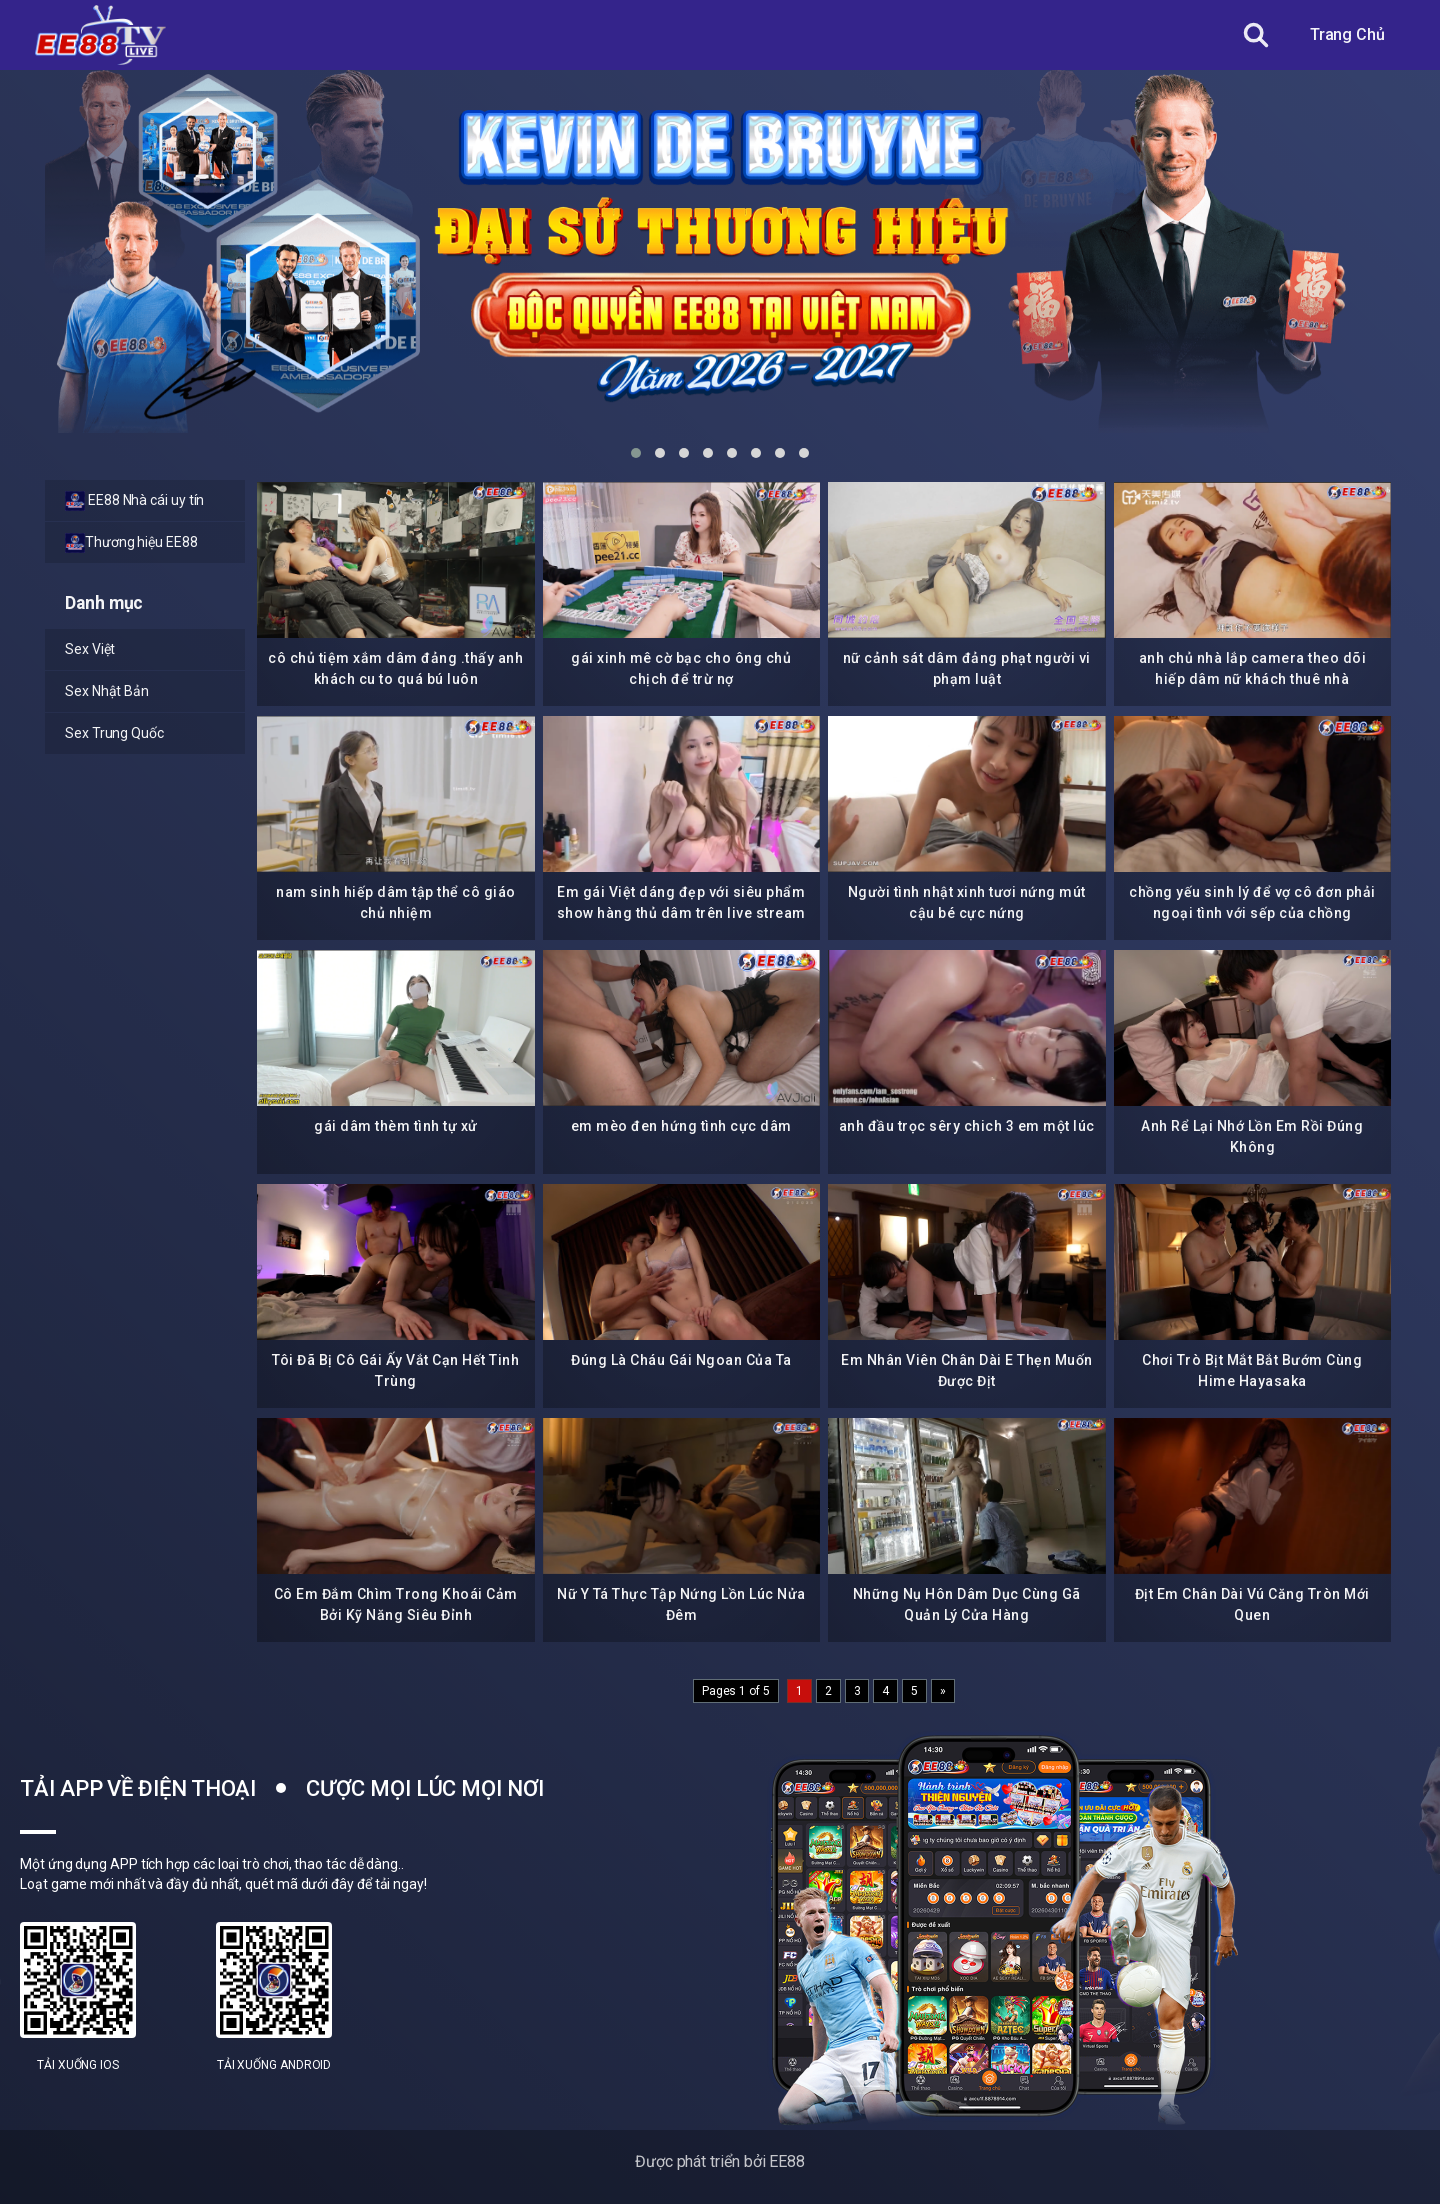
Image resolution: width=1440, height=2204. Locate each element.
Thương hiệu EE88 (131, 543)
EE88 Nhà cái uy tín (134, 501)
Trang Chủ (1347, 34)
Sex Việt (90, 649)
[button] (636, 453)
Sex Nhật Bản (107, 691)
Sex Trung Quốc (114, 733)
